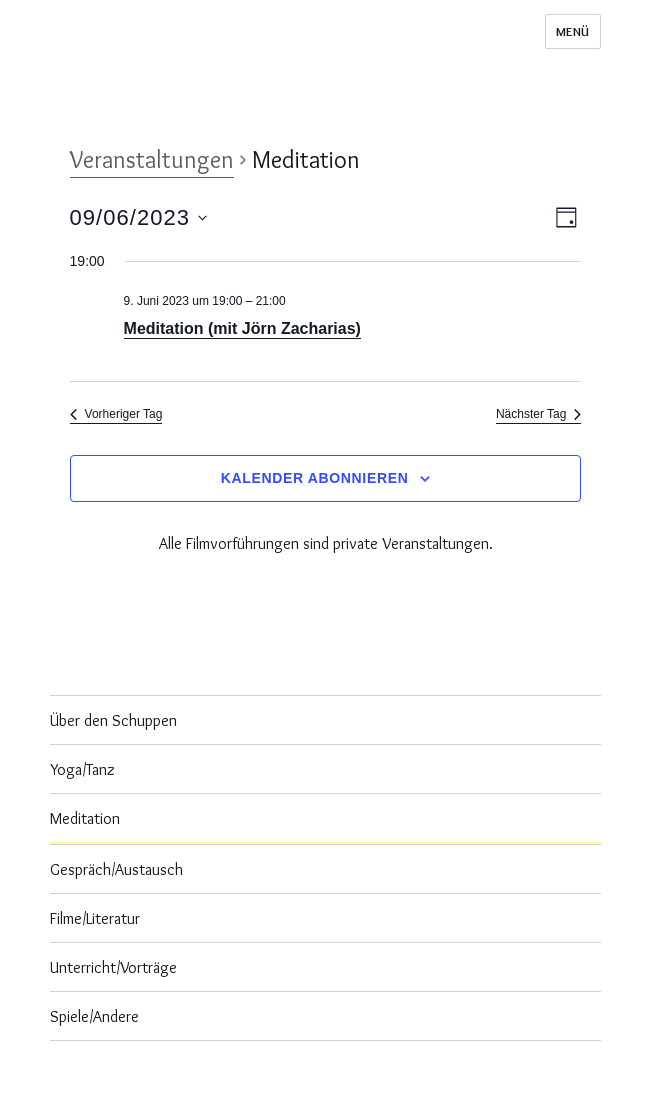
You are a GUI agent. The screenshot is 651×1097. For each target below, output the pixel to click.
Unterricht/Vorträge (113, 967)
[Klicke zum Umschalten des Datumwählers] (138, 217)
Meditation (85, 818)
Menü (573, 31)
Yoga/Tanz (82, 769)
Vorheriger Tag (116, 414)
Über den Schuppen (113, 720)
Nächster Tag (538, 414)
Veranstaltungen (152, 159)
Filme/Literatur (95, 918)
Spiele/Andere (94, 1016)
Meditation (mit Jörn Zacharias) (242, 328)
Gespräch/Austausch (116, 869)
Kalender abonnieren (315, 478)
